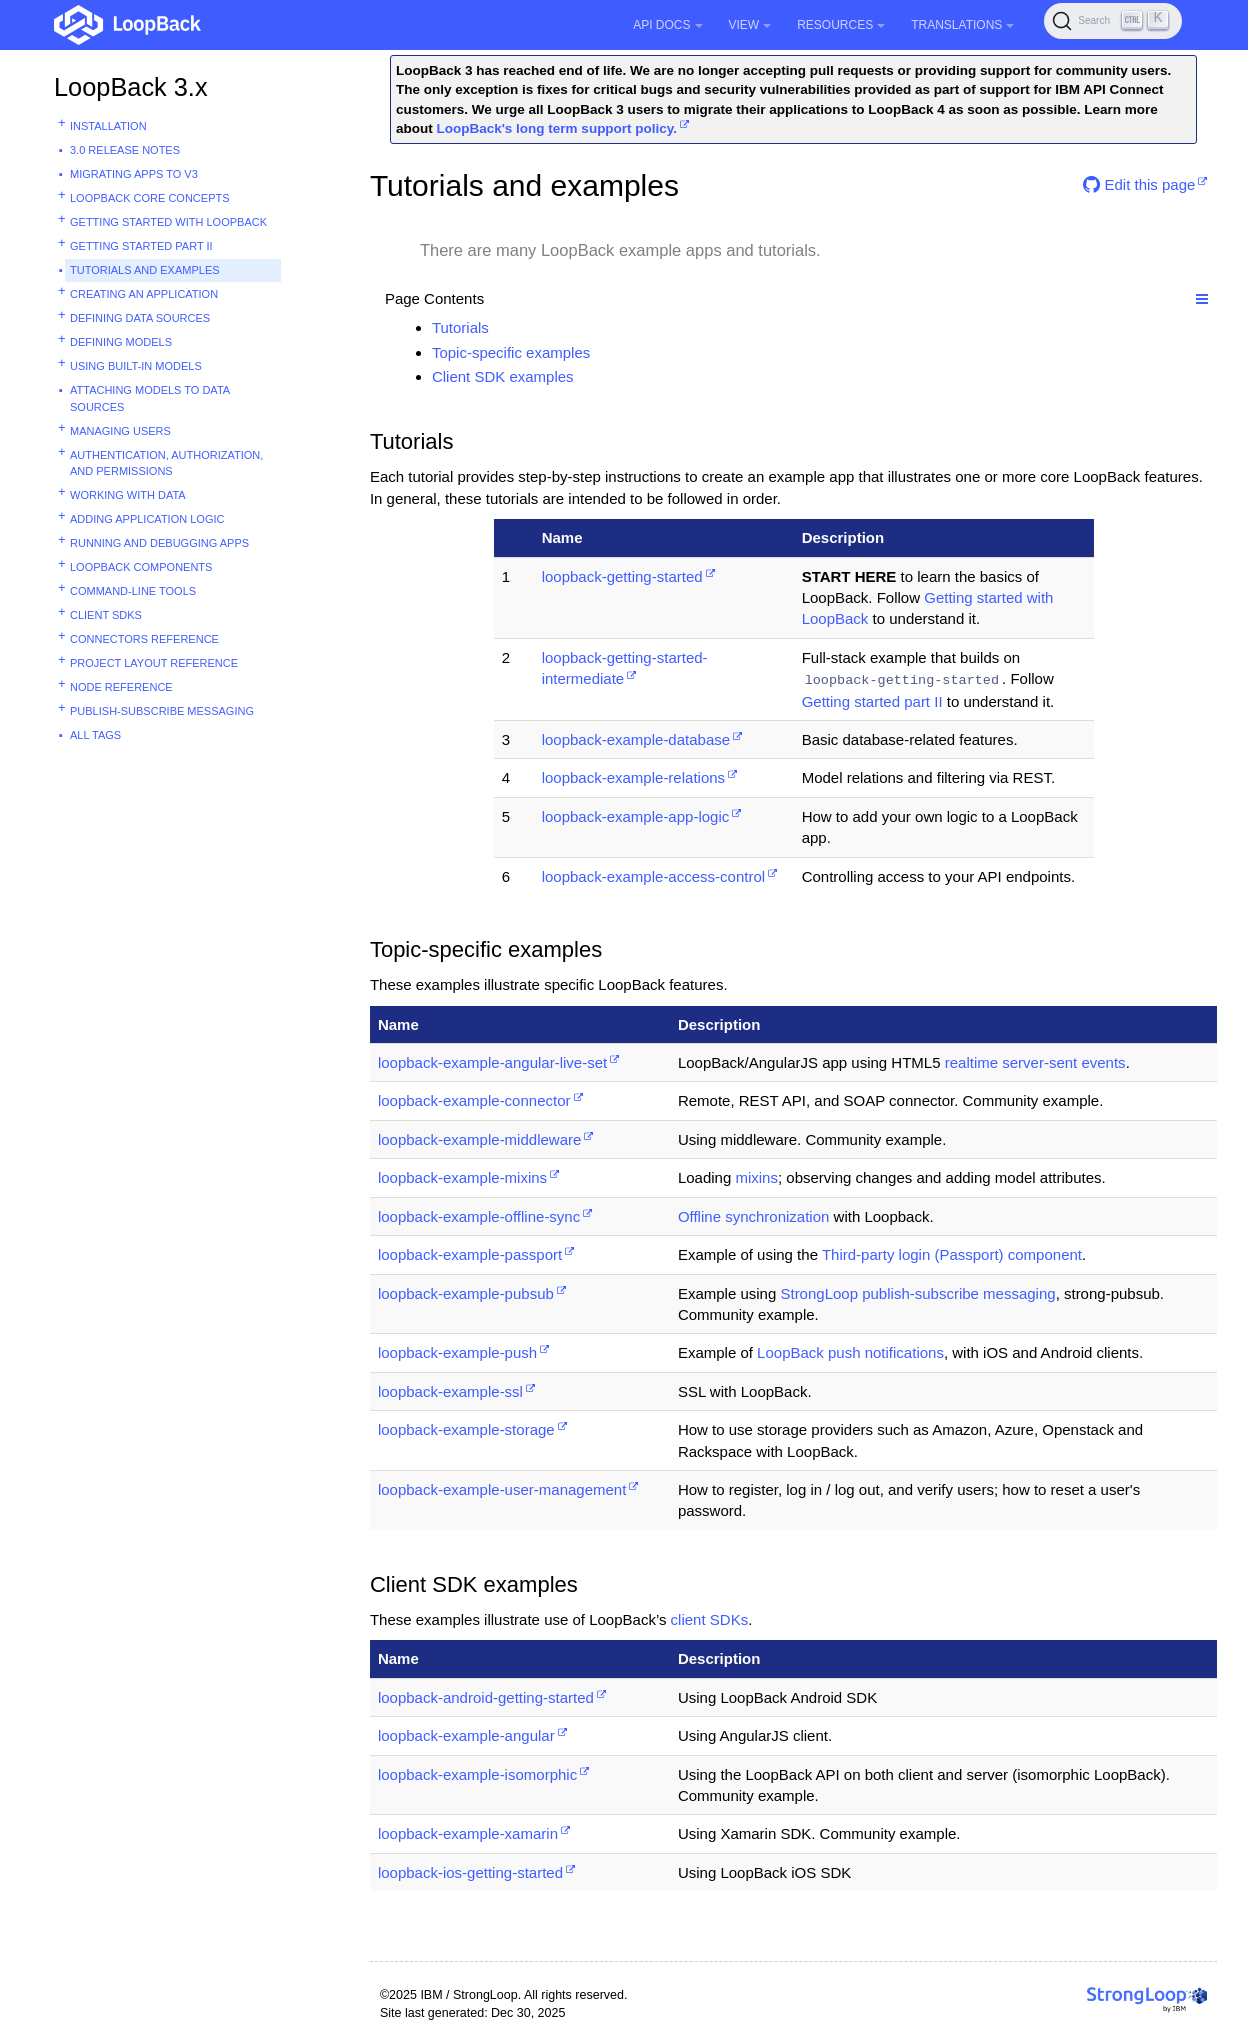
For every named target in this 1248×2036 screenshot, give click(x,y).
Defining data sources (140, 318)
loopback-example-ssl (450, 1391)
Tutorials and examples (145, 270)
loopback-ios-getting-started (470, 1872)
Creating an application (144, 294)
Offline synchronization (753, 1216)
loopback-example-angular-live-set (492, 1062)
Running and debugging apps (159, 543)
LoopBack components (141, 567)
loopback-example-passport (470, 1254)
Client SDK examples (503, 376)
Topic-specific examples (511, 352)
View (750, 25)
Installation (108, 126)
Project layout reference (154, 663)
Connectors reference (144, 639)
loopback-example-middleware (479, 1139)
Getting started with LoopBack (168, 222)
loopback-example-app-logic (636, 816)
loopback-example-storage (466, 1429)
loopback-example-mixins (462, 1177)
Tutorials (460, 327)
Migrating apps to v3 (134, 174)
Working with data (128, 495)
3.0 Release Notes (125, 150)
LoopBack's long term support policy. (556, 128)
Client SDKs (106, 615)
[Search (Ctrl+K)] (1113, 21)
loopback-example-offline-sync (479, 1216)
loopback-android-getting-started (486, 1697)
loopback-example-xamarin (468, 1833)
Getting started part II (141, 246)
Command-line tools (133, 591)
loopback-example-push (457, 1352)
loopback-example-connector (474, 1100)
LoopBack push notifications (850, 1352)
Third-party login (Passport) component (952, 1254)
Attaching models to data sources (150, 398)
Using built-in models (136, 366)
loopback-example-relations (633, 777)
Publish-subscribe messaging (162, 711)
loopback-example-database (636, 739)
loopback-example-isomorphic (477, 1774)
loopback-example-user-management (502, 1489)
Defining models (121, 342)
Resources (841, 25)
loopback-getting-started (622, 576)
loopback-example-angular (466, 1735)
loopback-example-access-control (653, 876)
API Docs (667, 25)
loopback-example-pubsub (466, 1293)
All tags (95, 735)
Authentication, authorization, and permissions (166, 463)
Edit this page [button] (1139, 184)
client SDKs (710, 1619)
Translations (962, 25)
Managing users (120, 431)
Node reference (121, 687)
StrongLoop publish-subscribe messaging (917, 1293)
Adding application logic (147, 519)
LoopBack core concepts (150, 198)
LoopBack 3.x (131, 87)
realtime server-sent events (1035, 1062)
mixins (756, 1177)
